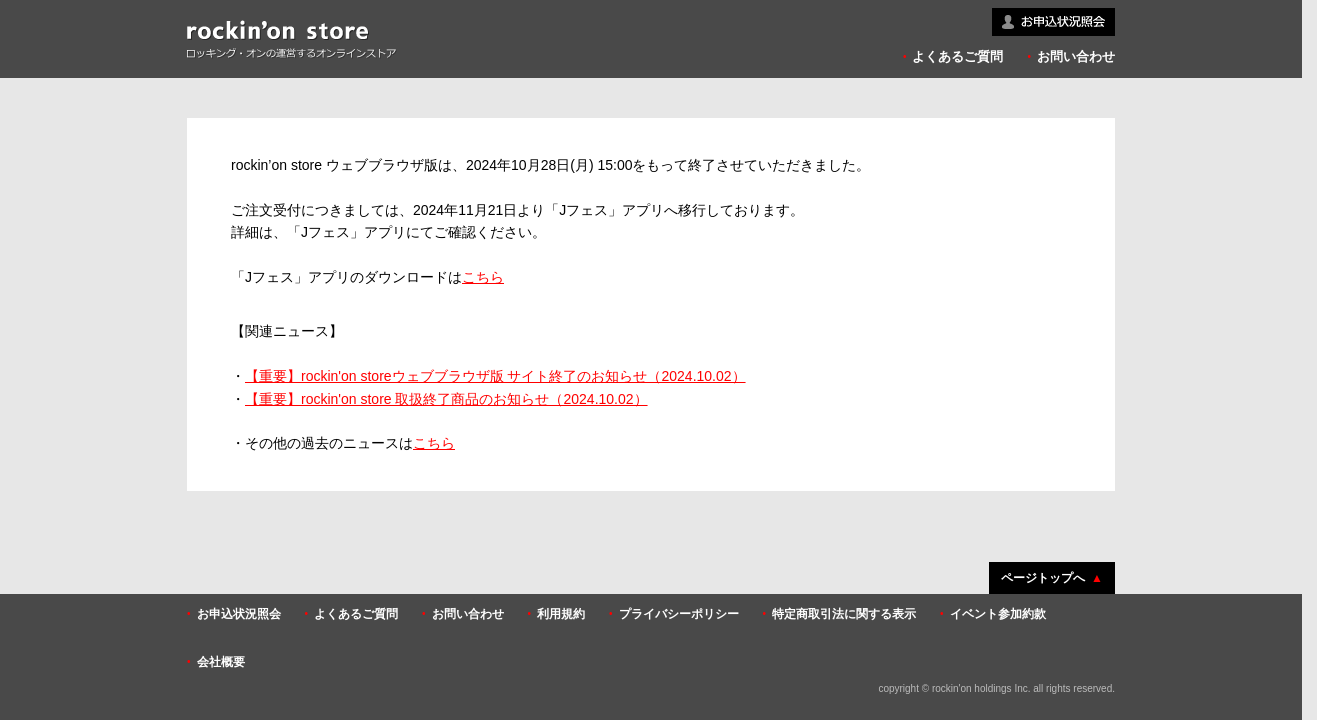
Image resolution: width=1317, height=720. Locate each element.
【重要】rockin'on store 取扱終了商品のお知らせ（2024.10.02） (446, 399)
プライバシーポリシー (679, 614)
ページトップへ (1043, 578)
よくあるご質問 (957, 56)
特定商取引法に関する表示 (844, 614)
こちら (483, 277)
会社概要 (221, 662)
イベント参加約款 (998, 614)
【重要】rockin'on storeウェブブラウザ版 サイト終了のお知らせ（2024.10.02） (495, 376)
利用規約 (561, 614)
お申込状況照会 (239, 614)
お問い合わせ (1076, 56)
